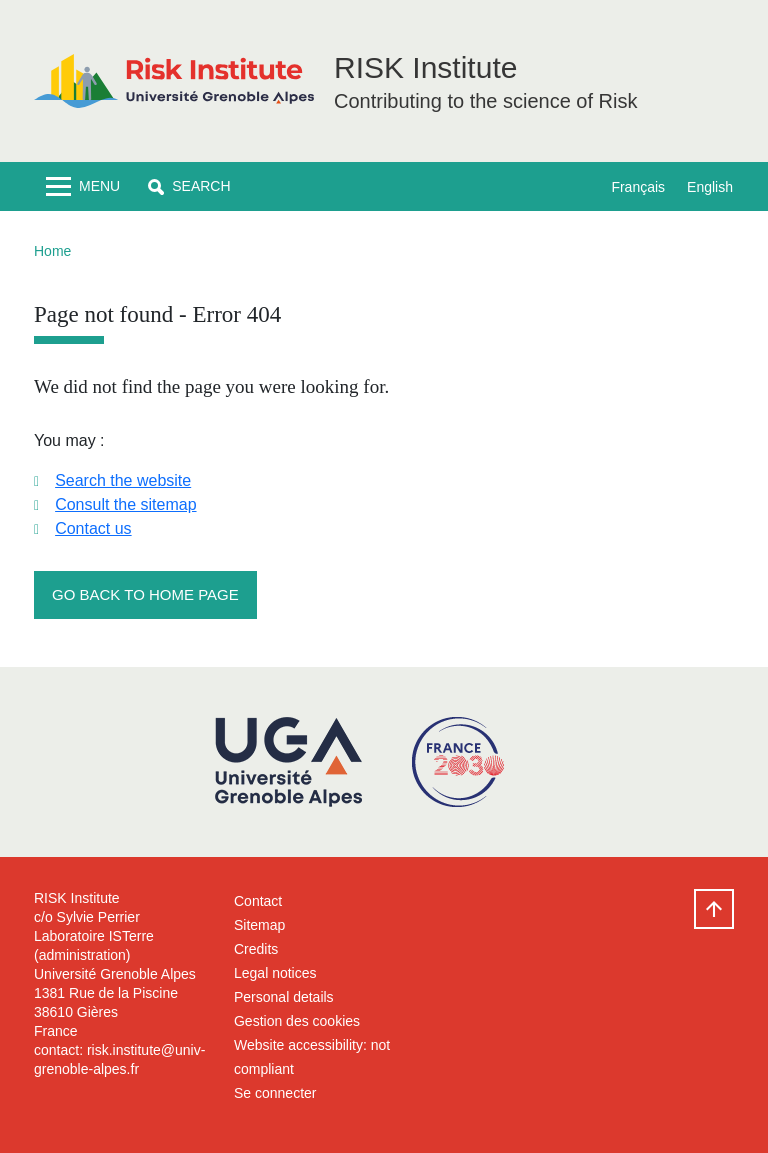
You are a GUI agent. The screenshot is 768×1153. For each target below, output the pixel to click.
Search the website (123, 480)
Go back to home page (145, 594)
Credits (256, 949)
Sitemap (259, 925)
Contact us (93, 528)
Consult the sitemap (125, 504)
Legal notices (275, 973)
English (710, 187)
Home (52, 251)
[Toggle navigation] (83, 186)
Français (638, 187)
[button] (189, 186)
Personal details (284, 997)
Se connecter (275, 1093)
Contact (258, 901)
